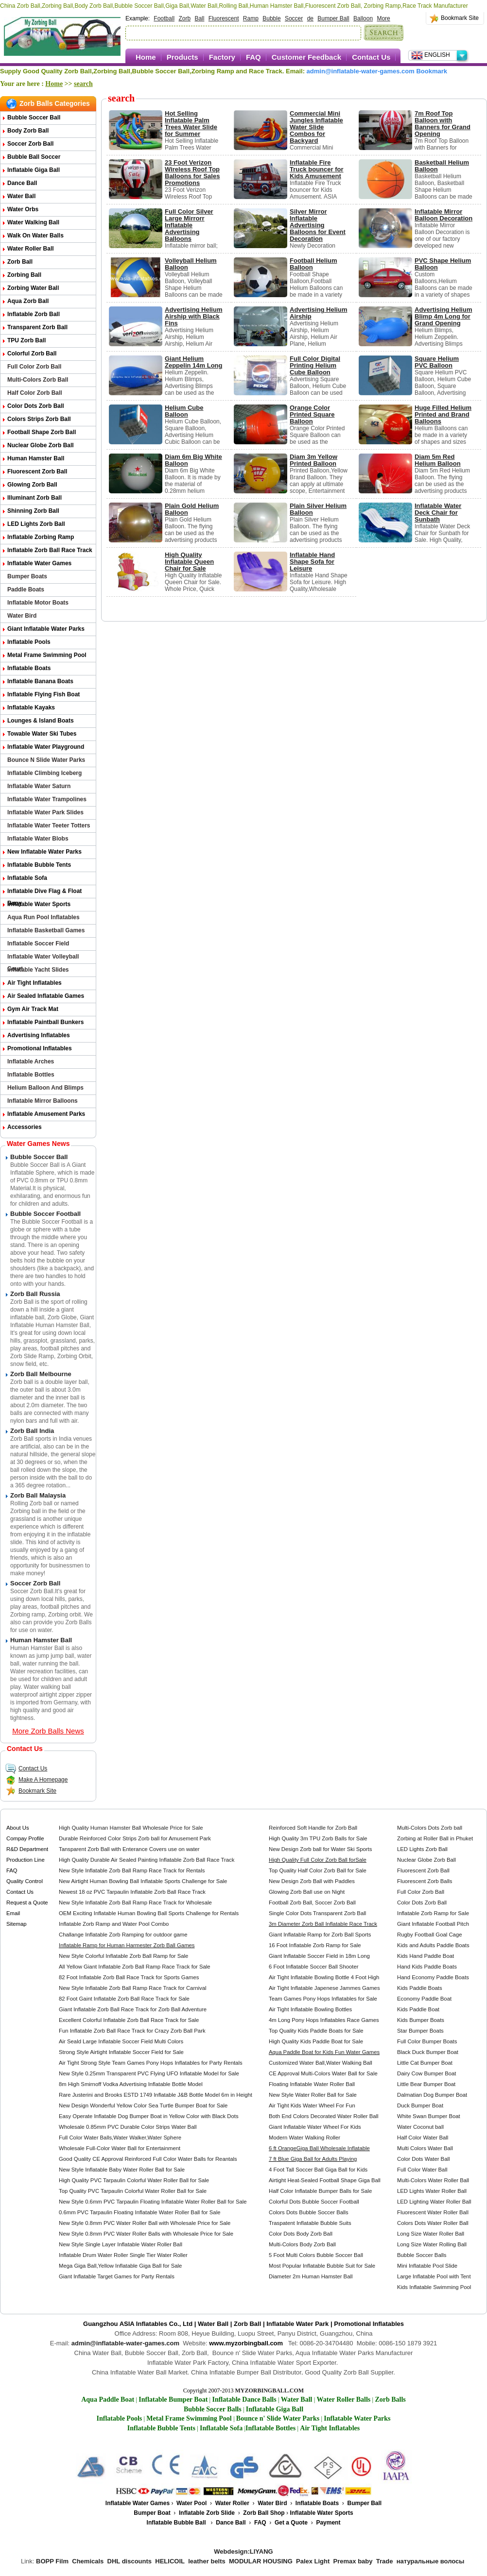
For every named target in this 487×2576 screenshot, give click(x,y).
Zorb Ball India (32, 1430)
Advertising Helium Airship (318, 313)
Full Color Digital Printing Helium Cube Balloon (315, 365)
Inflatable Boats (29, 668)
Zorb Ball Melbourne (40, 1374)
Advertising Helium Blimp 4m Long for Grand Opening (443, 316)
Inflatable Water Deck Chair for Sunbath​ (438, 512)
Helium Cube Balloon (184, 411)
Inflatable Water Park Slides (45, 812)
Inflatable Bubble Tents (39, 864)
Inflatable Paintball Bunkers (45, 1022)
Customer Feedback (306, 57)
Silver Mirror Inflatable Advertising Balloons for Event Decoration (318, 225)
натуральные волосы (431, 2561)
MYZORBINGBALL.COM (269, 2390)
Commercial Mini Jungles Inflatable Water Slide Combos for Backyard (316, 127)
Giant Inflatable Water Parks (46, 628)
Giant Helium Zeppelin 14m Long (193, 362)
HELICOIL (170, 2561)
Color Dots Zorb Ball (35, 406)
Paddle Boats (25, 589)
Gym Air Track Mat (32, 1009)
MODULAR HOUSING (261, 2561)
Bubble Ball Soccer (33, 156)
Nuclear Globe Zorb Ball (40, 445)
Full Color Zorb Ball (34, 366)
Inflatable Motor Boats (38, 602)
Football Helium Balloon (313, 264)
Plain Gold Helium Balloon (192, 509)
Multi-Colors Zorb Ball (37, 379)
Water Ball (21, 196)
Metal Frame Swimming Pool (47, 655)
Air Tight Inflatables (34, 982)
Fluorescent (224, 18)
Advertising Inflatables (38, 1035)
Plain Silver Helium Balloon (318, 509)
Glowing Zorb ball (32, 484)
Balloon (363, 18)
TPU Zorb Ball (26, 340)
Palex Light (313, 2561)
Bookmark (431, 71)
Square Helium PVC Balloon (437, 362)
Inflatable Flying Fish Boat (43, 694)
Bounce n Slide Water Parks (46, 760)
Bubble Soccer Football (45, 1213)
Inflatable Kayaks (31, 707)
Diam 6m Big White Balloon (193, 460)
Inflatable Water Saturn (38, 786)
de (310, 18)
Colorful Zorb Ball (31, 353)
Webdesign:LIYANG (243, 2551)
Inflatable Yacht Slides (38, 969)
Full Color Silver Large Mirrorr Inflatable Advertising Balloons (189, 225)
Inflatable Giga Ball (33, 170)
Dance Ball (22, 183)
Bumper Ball (333, 18)
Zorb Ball (20, 261)
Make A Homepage (36, 1779)
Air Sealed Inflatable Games (45, 996)
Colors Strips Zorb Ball (39, 419)
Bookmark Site (460, 18)
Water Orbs (22, 209)
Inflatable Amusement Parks (46, 1114)
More (383, 18)
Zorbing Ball (24, 274)
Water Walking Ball (33, 222)
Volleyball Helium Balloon (191, 264)
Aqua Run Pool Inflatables (43, 917)
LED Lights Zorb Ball (36, 524)
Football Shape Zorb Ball (41, 432)
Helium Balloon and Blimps (45, 1087)
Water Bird (21, 615)
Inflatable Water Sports (38, 904)
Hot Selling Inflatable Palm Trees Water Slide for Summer (191, 123)
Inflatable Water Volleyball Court (43, 958)
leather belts (207, 2561)
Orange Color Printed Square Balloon (312, 414)
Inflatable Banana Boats (40, 681)
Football (164, 18)
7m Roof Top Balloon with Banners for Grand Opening (442, 123)
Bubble (271, 18)
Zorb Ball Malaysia (38, 1495)
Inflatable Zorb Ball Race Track (49, 550)
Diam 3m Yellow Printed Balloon (313, 460)
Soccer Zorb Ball (30, 143)
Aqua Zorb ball (28, 301)
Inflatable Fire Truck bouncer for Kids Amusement (317, 169)
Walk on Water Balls (35, 235)
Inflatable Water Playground (45, 746)
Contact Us (371, 57)
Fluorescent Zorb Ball (37, 471)
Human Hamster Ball (35, 458)
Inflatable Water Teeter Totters (48, 825)
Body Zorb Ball (28, 130)
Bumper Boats (27, 576)
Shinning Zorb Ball (33, 510)
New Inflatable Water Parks (44, 851)
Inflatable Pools (29, 642)
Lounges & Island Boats (40, 720)
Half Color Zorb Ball (34, 392)
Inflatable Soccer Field (38, 943)
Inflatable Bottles (30, 1074)
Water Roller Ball (30, 248)
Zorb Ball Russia (35, 1293)
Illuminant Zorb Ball (34, 497)
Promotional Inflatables (39, 1048)
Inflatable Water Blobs (38, 838)
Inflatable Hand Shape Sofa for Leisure (312, 561)
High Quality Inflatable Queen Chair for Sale (189, 561)
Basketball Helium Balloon (442, 166)
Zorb (184, 18)
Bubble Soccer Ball (33, 117)
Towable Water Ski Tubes (41, 733)
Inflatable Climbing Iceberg (44, 773)
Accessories (24, 1127)
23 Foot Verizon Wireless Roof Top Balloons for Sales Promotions (192, 172)
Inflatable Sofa (27, 878)
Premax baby (353, 2561)
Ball (199, 18)
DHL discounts (129, 2561)
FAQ (253, 57)
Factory (222, 57)
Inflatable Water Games (39, 563)
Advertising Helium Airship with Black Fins (193, 316)
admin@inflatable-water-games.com (361, 71)
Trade (384, 2561)
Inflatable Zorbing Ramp (40, 537)
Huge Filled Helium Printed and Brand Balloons (443, 414)
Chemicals (88, 2561)
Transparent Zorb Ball (37, 327)
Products (182, 57)
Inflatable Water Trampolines (47, 799)
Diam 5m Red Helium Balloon (438, 460)
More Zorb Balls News (48, 1731)
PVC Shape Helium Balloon (443, 264)
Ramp (251, 18)
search (83, 83)
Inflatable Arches (30, 1061)
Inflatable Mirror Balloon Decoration (443, 215)
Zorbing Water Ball (33, 288)
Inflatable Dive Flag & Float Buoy (44, 893)
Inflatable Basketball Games (46, 930)
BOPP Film (52, 2561)
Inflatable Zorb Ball (33, 314)
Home (146, 57)
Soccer (294, 18)
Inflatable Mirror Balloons (42, 1100)
